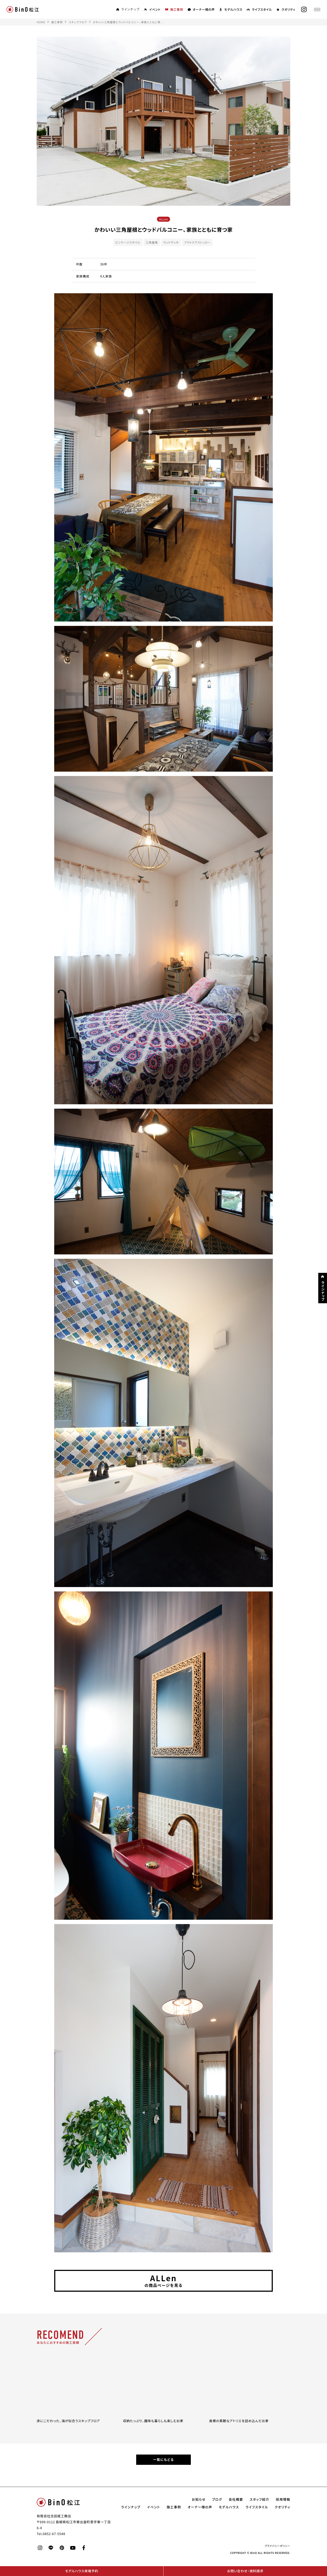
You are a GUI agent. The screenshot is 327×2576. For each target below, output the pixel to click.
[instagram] (304, 9)
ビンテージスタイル (127, 242)
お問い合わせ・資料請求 (245, 2571)
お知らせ (199, 2499)
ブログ (217, 2499)
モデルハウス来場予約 (81, 2571)
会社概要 (236, 2499)
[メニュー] (317, 9)
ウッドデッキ (171, 242)
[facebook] (83, 2547)
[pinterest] (62, 2547)
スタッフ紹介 (259, 2499)
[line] (51, 2547)
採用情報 (283, 2499)
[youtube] (73, 2547)
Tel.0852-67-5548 (51, 2533)
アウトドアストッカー (197, 242)
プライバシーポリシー (277, 2546)
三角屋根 (152, 242)
